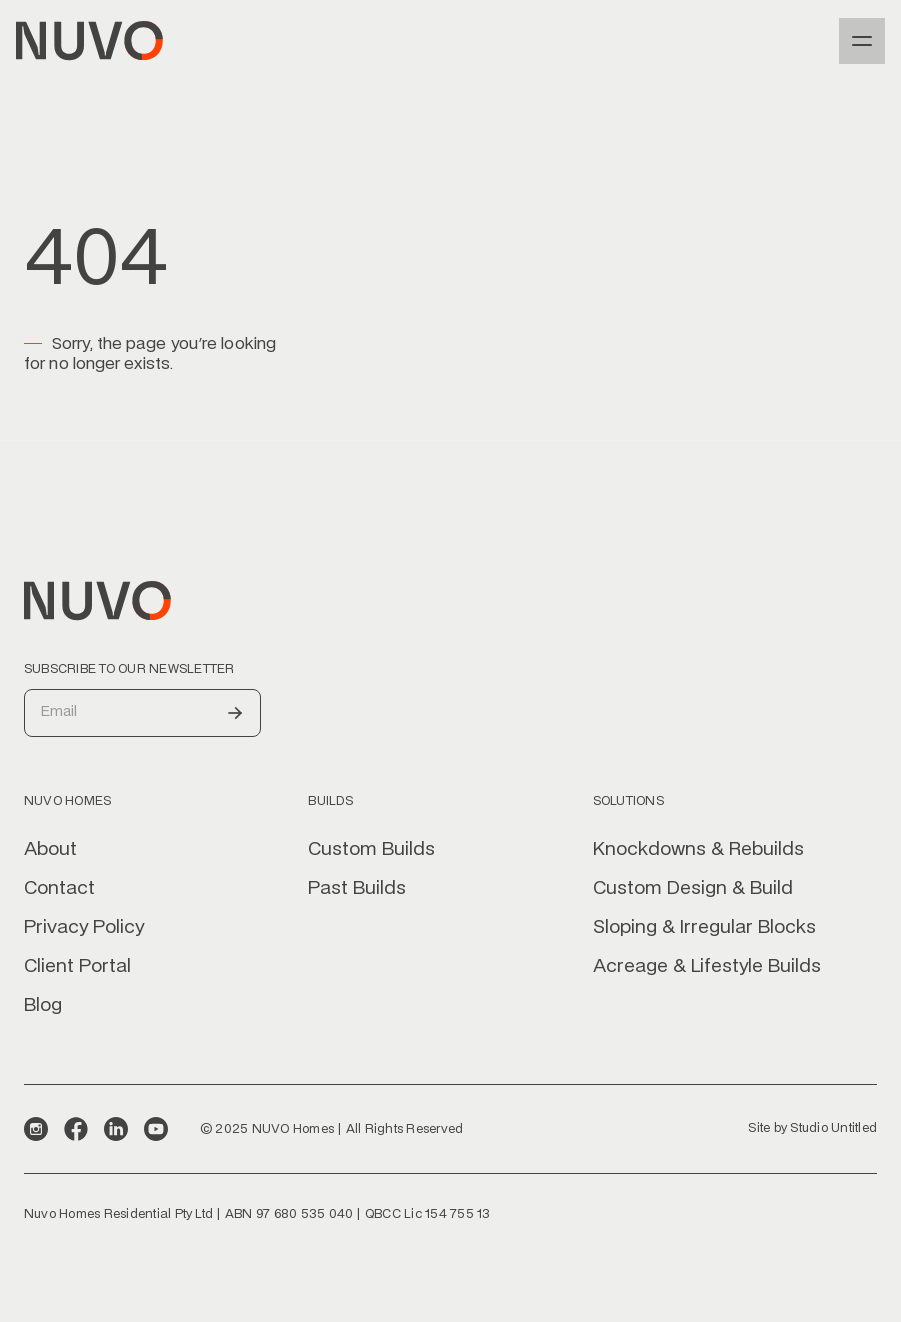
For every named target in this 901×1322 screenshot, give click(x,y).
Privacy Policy (84, 928)
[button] (862, 41)
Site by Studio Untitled (812, 1128)
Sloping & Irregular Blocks (704, 928)
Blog (43, 1006)
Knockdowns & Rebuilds (698, 850)
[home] (89, 41)
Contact (59, 889)
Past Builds (357, 889)
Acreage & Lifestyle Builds (707, 967)
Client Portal (77, 967)
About (50, 850)
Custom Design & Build (693, 889)
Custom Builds (371, 850)
